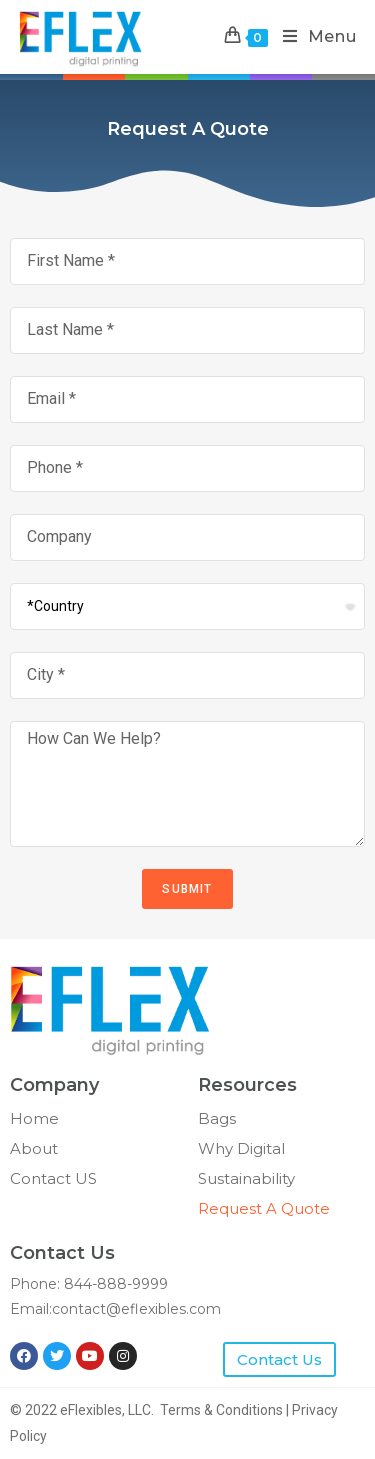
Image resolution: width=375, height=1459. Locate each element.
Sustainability (246, 1178)
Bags (217, 1118)
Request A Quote (264, 1208)
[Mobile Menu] (312, 37)
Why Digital (241, 1148)
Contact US (53, 1178)
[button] (279, 1359)
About (34, 1148)
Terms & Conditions (221, 1410)
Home (34, 1118)
